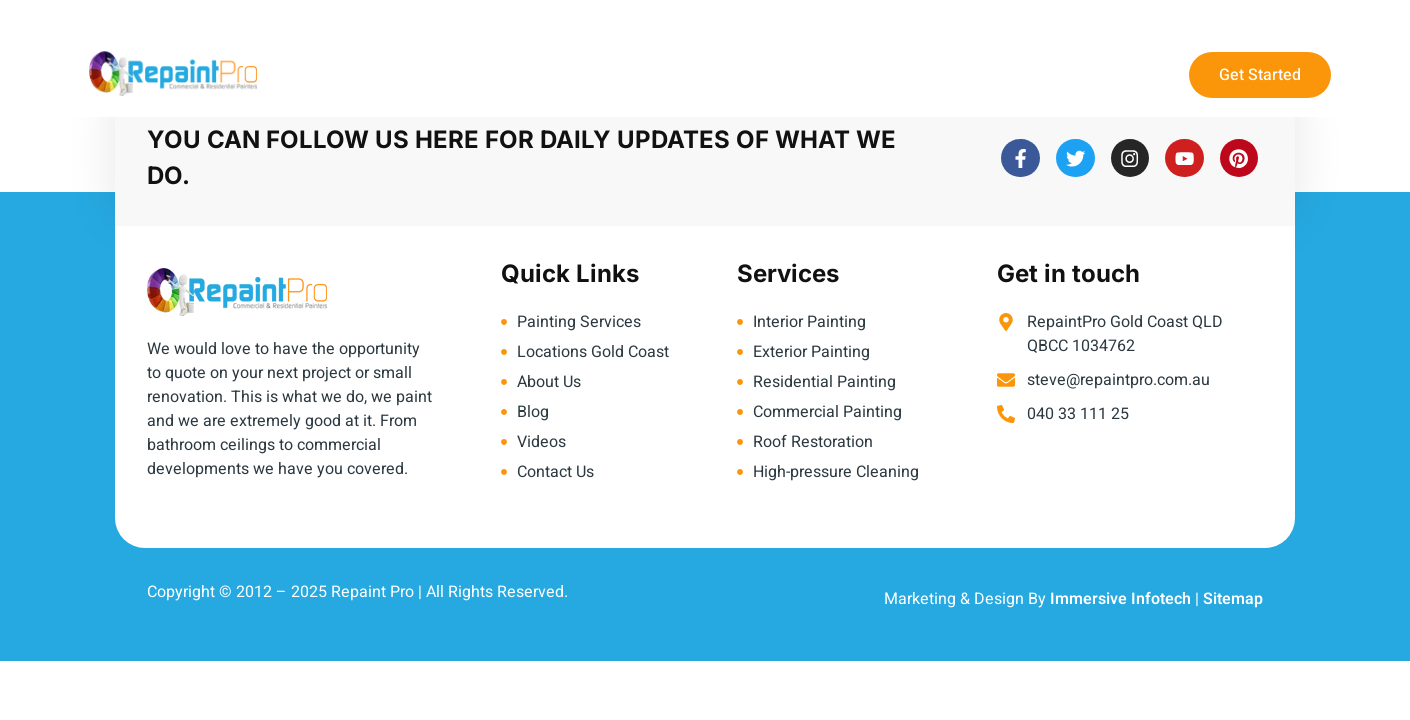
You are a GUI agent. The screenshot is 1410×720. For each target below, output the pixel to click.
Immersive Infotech (1120, 599)
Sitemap (1233, 599)
